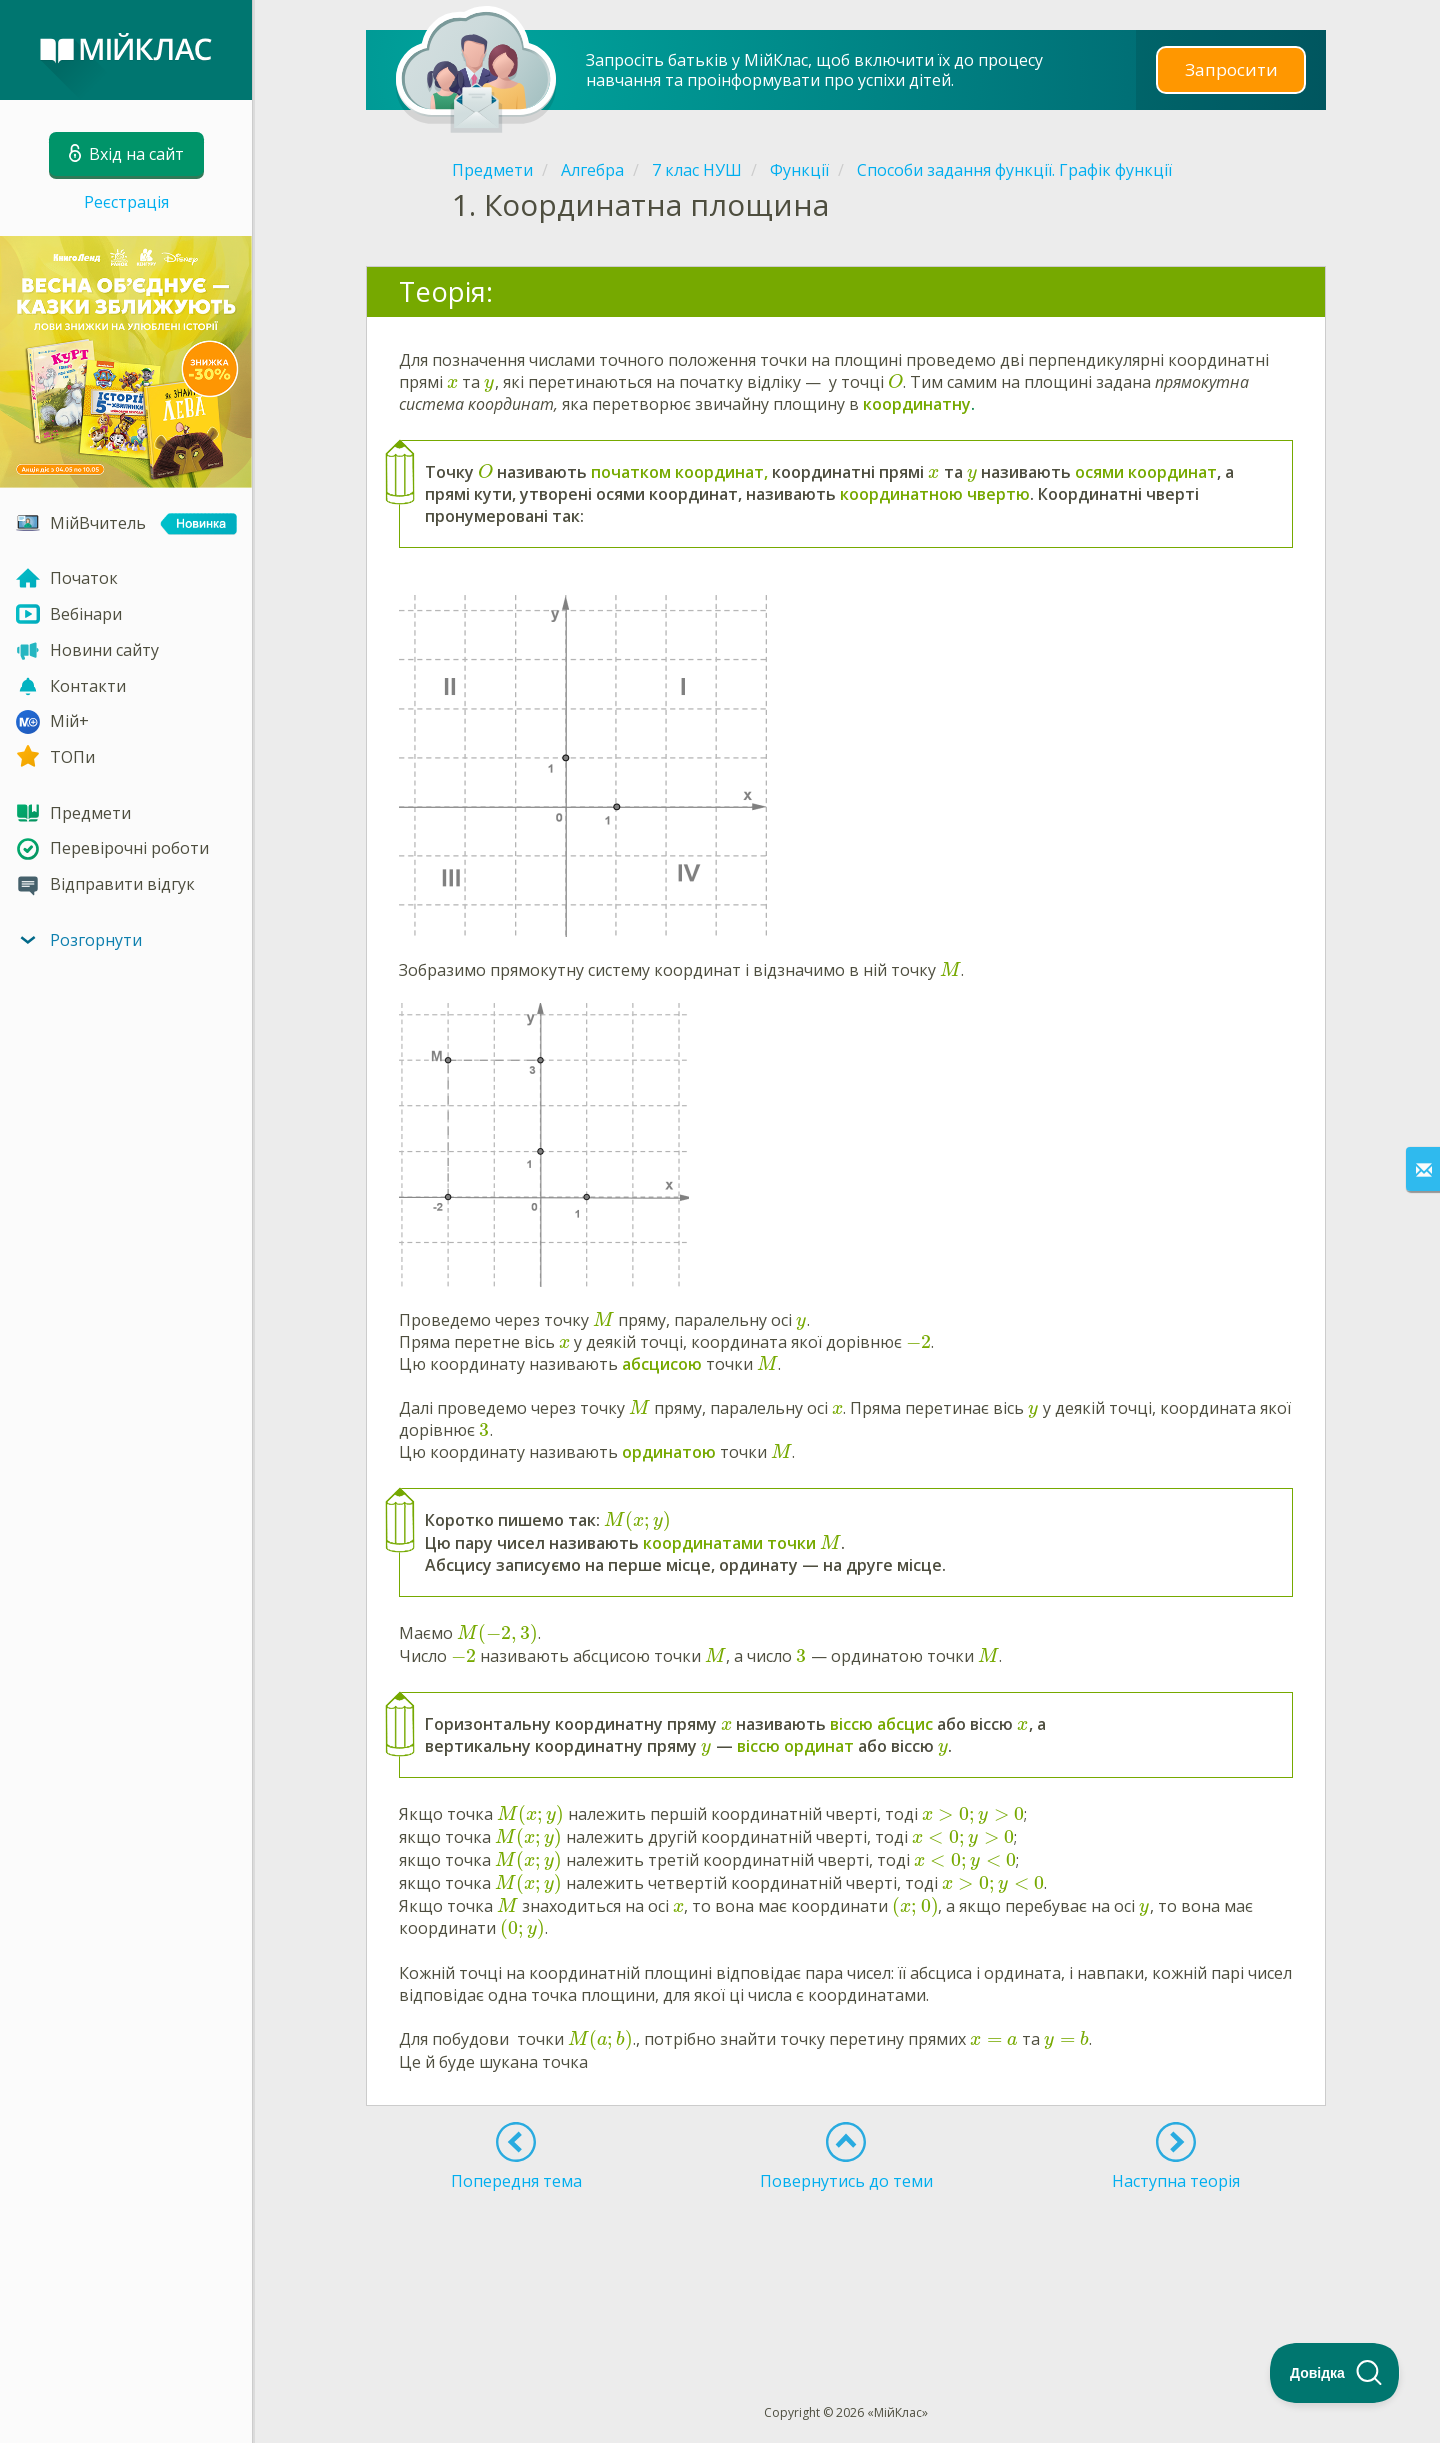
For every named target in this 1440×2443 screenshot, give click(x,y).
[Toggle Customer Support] (1335, 2373)
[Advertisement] (846, 2261)
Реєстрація (126, 202)
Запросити (1231, 69)
